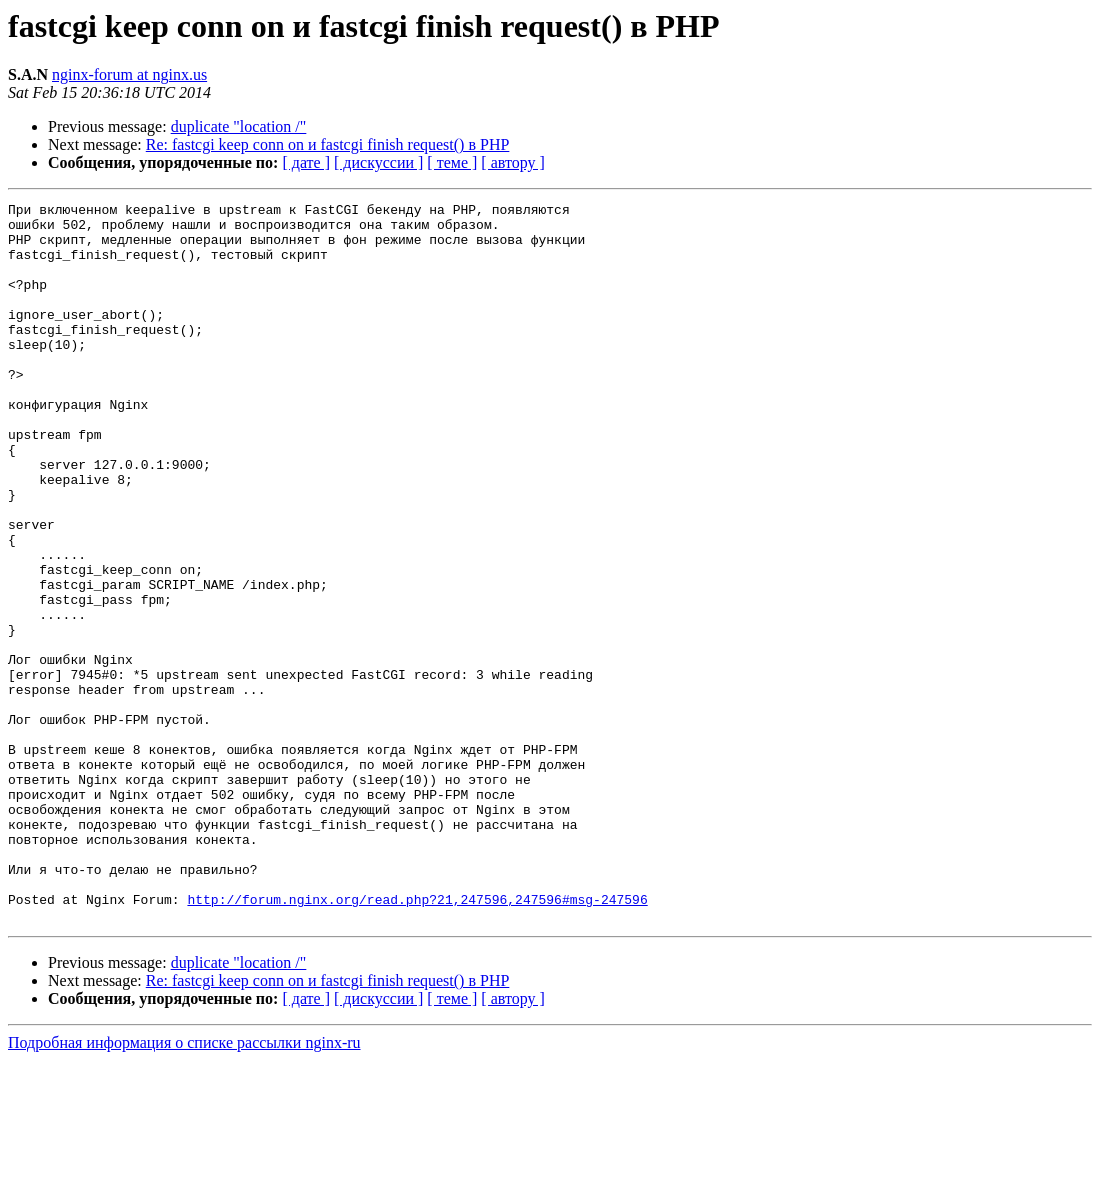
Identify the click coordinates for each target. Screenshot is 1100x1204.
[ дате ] (306, 162)
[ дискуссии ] (378, 162)
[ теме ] (452, 162)
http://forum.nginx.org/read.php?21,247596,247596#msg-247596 (417, 1040)
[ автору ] (512, 162)
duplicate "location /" (239, 126)
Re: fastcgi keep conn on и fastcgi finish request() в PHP (328, 144)
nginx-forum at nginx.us (129, 74)
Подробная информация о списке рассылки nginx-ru (184, 1186)
